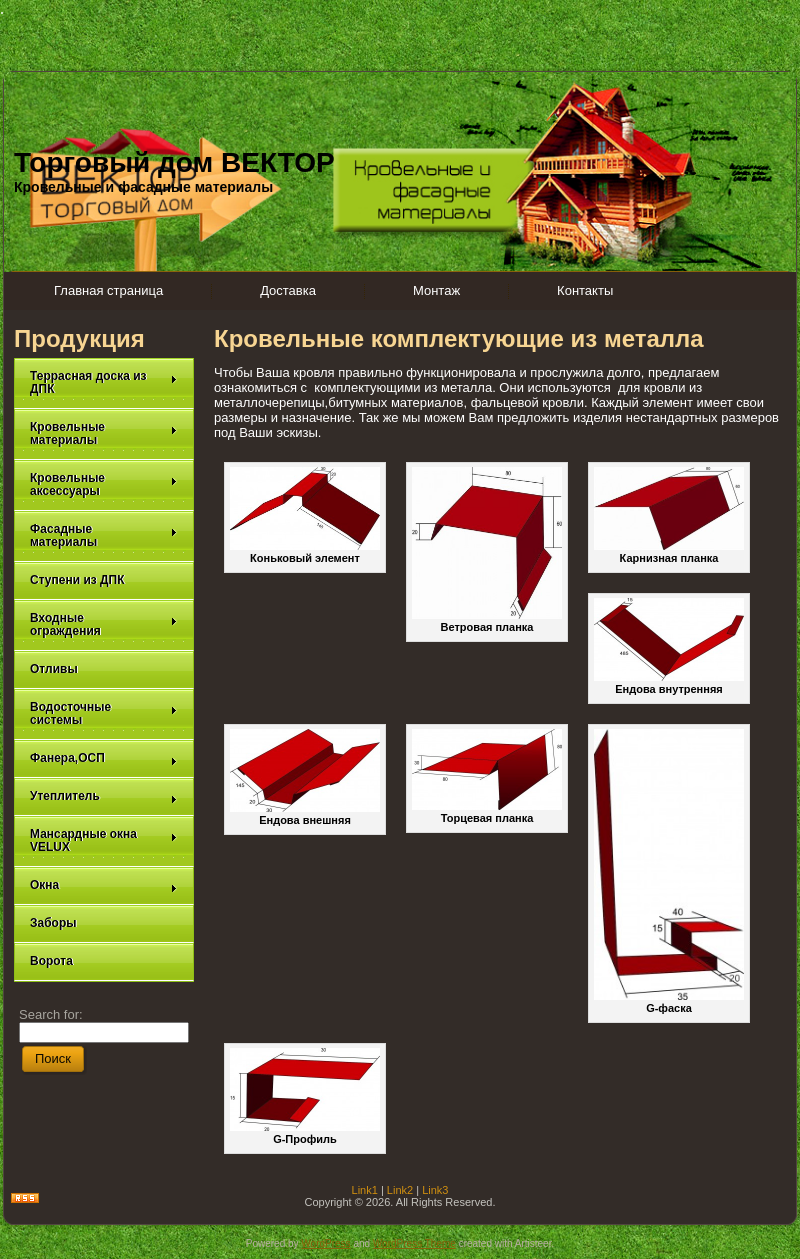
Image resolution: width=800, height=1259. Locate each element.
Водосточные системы (104, 713)
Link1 (365, 1190)
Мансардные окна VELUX (104, 840)
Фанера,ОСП (104, 758)
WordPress (325, 1243)
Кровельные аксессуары (104, 484)
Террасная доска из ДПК (104, 382)
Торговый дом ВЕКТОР (174, 162)
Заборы (53, 923)
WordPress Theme (414, 1243)
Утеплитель (104, 796)
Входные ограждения (104, 624)
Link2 (400, 1190)
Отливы (54, 669)
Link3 (435, 1190)
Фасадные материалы (104, 535)
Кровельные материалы (104, 433)
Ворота (51, 961)
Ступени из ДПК (77, 580)
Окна (104, 885)
